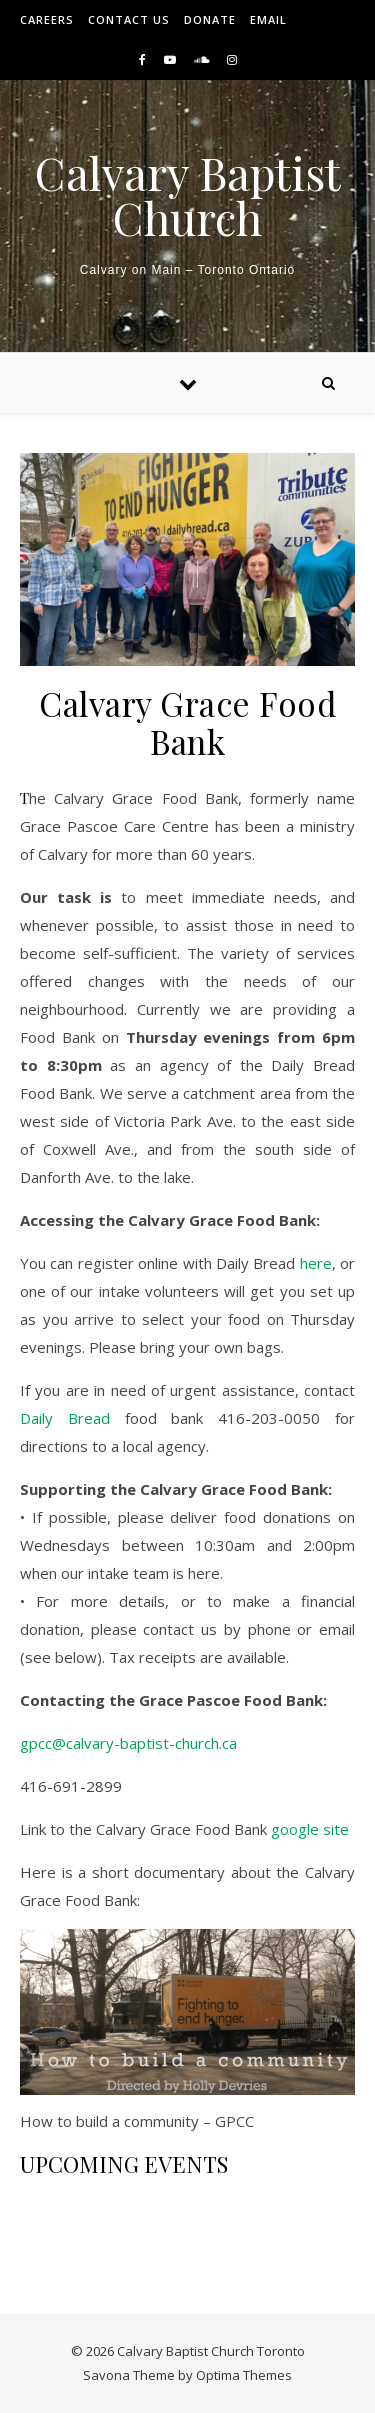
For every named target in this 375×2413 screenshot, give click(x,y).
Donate (210, 19)
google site (310, 1829)
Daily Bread (65, 1418)
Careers (47, 19)
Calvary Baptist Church (188, 195)
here (316, 1263)
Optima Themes (244, 2375)
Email (268, 19)
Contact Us (129, 19)
